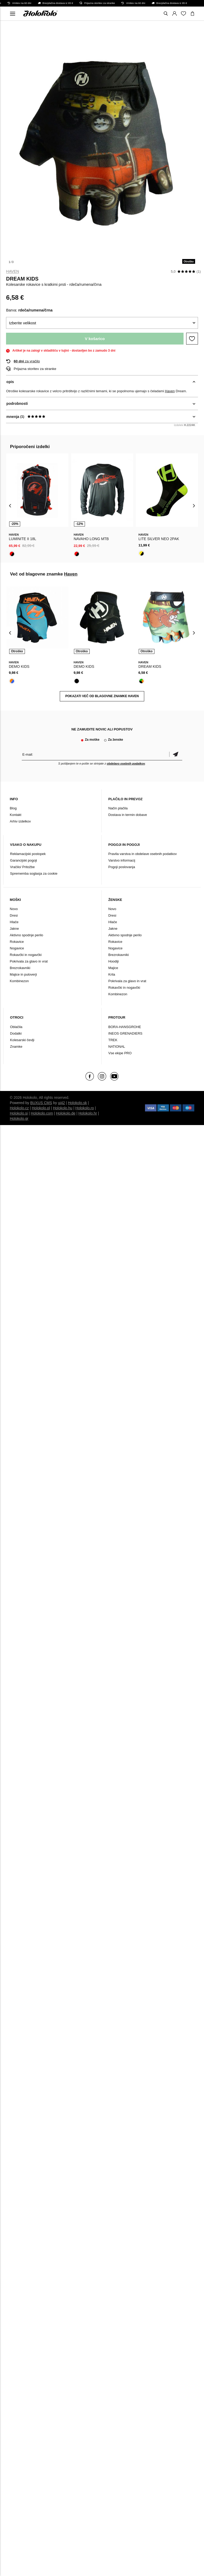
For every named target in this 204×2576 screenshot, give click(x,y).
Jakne (14, 929)
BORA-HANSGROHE (124, 1027)
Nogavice (17, 948)
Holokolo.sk (77, 1103)
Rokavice (17, 942)
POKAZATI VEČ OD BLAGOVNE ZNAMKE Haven (102, 696)
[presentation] (10, 505)
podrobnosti (17, 403)
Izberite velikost (22, 323)
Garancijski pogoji (23, 860)
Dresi (14, 915)
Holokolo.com (42, 1113)
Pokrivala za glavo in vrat (29, 961)
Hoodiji (113, 961)
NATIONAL (116, 1046)
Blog (13, 808)
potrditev (175, 754)
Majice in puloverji (23, 974)
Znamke (16, 1046)
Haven (12, 271)
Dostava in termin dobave (127, 815)
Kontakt (15, 815)
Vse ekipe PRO (120, 1053)
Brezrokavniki (20, 968)
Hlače (14, 922)
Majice (113, 968)
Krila (111, 974)
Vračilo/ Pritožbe (22, 867)
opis (10, 382)
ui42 (61, 1103)
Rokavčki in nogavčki (25, 955)
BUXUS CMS (41, 1103)
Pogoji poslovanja (121, 867)
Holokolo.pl (41, 1108)
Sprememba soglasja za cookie (33, 873)
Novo (14, 909)
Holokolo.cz (19, 1108)
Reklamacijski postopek (28, 854)
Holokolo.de (66, 1113)
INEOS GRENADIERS (125, 1033)
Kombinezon (19, 981)
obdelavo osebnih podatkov (126, 763)
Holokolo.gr (19, 1118)
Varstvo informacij (121, 860)
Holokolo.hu (62, 1108)
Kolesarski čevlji (22, 1040)
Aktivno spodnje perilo (26, 935)
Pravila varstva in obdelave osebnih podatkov (142, 854)
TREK (112, 1040)
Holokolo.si (19, 1113)
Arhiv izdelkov (20, 821)
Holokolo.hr (87, 1113)
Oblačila (16, 1027)
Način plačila (118, 808)
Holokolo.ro (84, 1108)
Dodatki (16, 1033)
